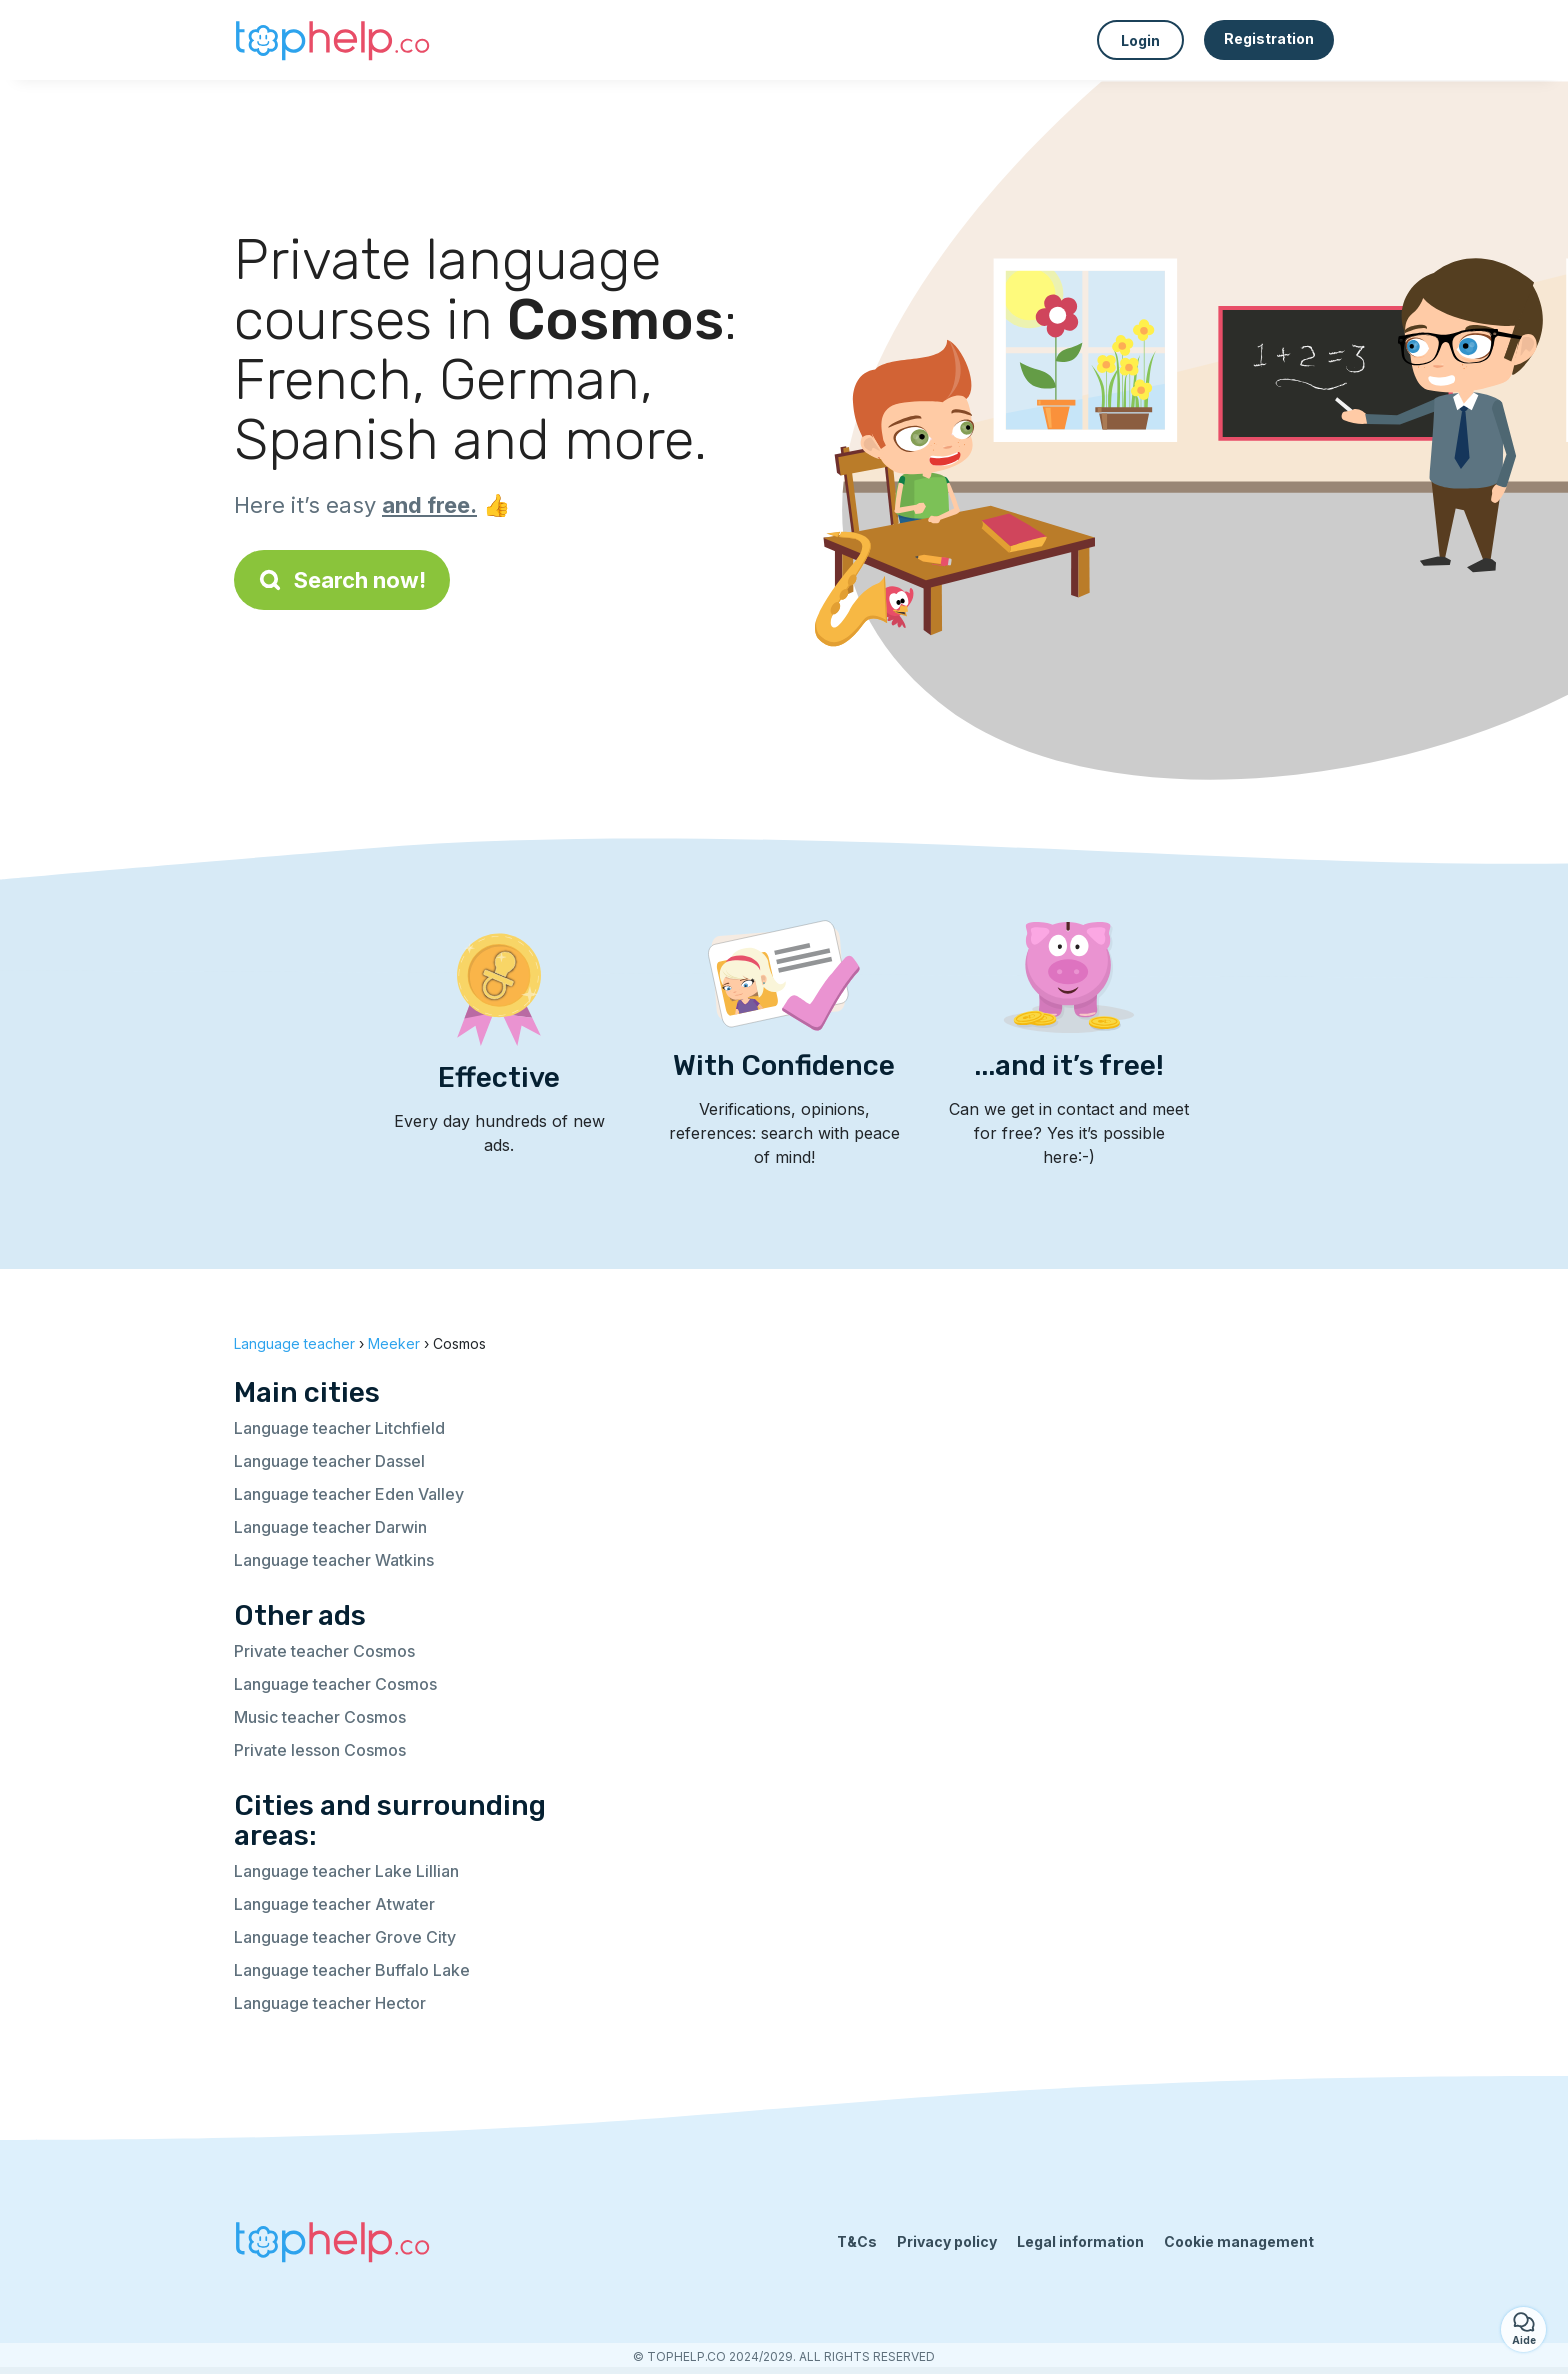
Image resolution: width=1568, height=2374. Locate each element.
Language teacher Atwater (334, 1904)
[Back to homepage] (334, 40)
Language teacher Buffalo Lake (352, 1970)
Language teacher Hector (330, 2003)
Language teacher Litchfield (339, 1428)
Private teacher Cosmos (324, 1651)
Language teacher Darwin (330, 1527)
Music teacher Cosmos (320, 1717)
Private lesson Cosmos (320, 1750)
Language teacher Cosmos (335, 1684)
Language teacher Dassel (329, 1461)
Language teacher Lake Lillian (346, 1871)
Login (1140, 40)
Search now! (342, 580)
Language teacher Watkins (334, 1560)
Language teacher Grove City (345, 1937)
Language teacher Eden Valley (349, 1494)
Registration (1269, 38)
